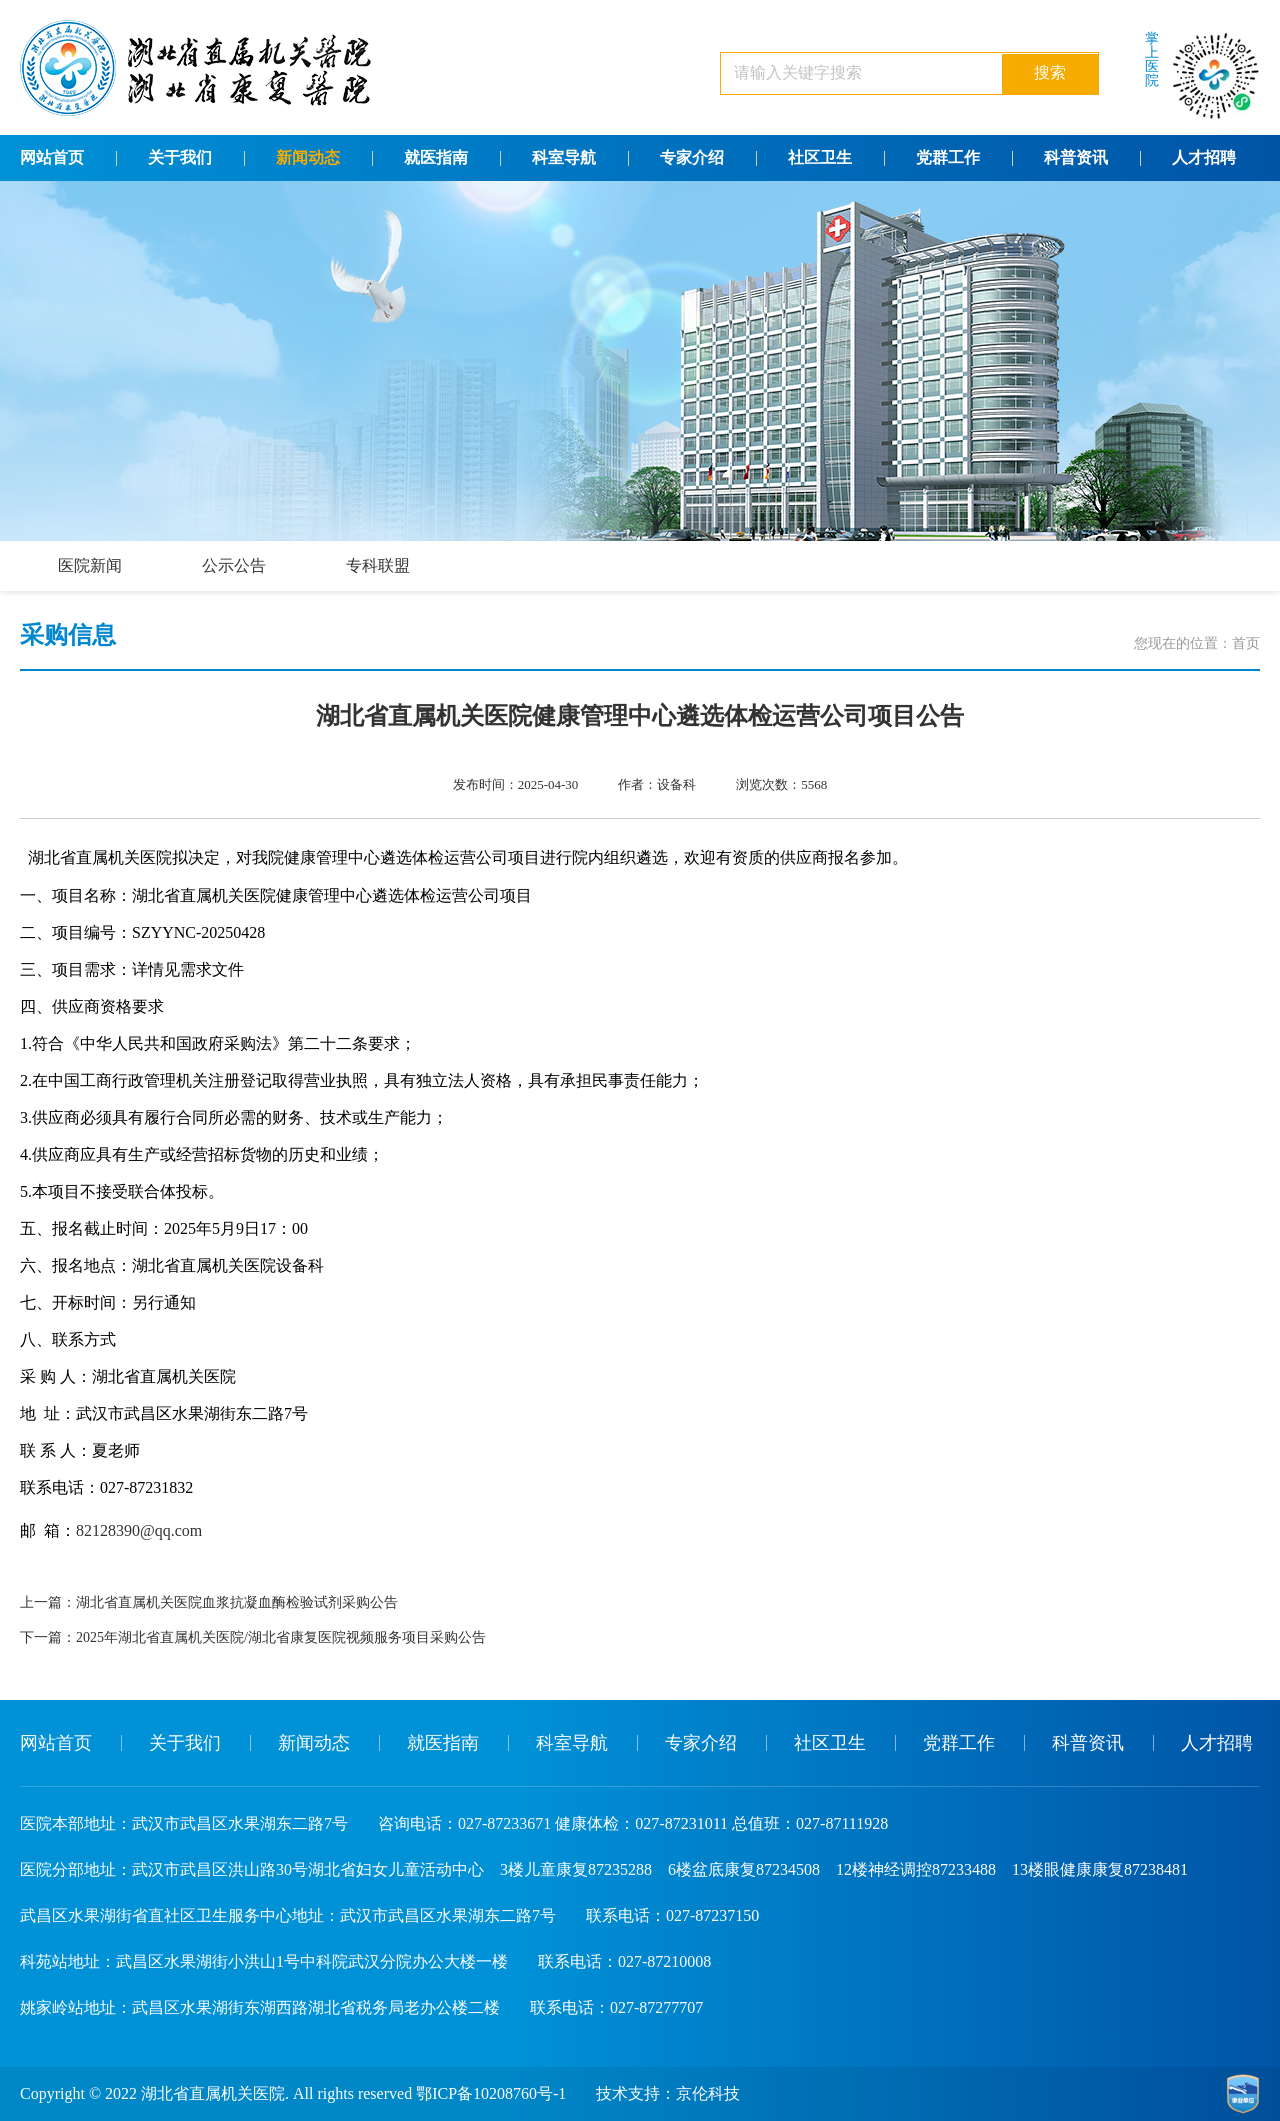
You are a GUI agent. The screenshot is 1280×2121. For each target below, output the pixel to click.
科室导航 (564, 157)
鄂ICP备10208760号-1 (491, 2093)
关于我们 (180, 157)
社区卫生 (820, 157)
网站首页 (52, 157)
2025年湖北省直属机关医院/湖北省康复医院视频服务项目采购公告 (281, 1637)
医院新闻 (90, 565)
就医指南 (436, 157)
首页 (1246, 643)
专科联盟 (378, 565)
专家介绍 (692, 157)
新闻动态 (308, 157)
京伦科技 (708, 2093)
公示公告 (234, 565)
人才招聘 (1204, 157)
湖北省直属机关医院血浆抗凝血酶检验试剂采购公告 (237, 1602)
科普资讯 (1076, 157)
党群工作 (948, 157)
